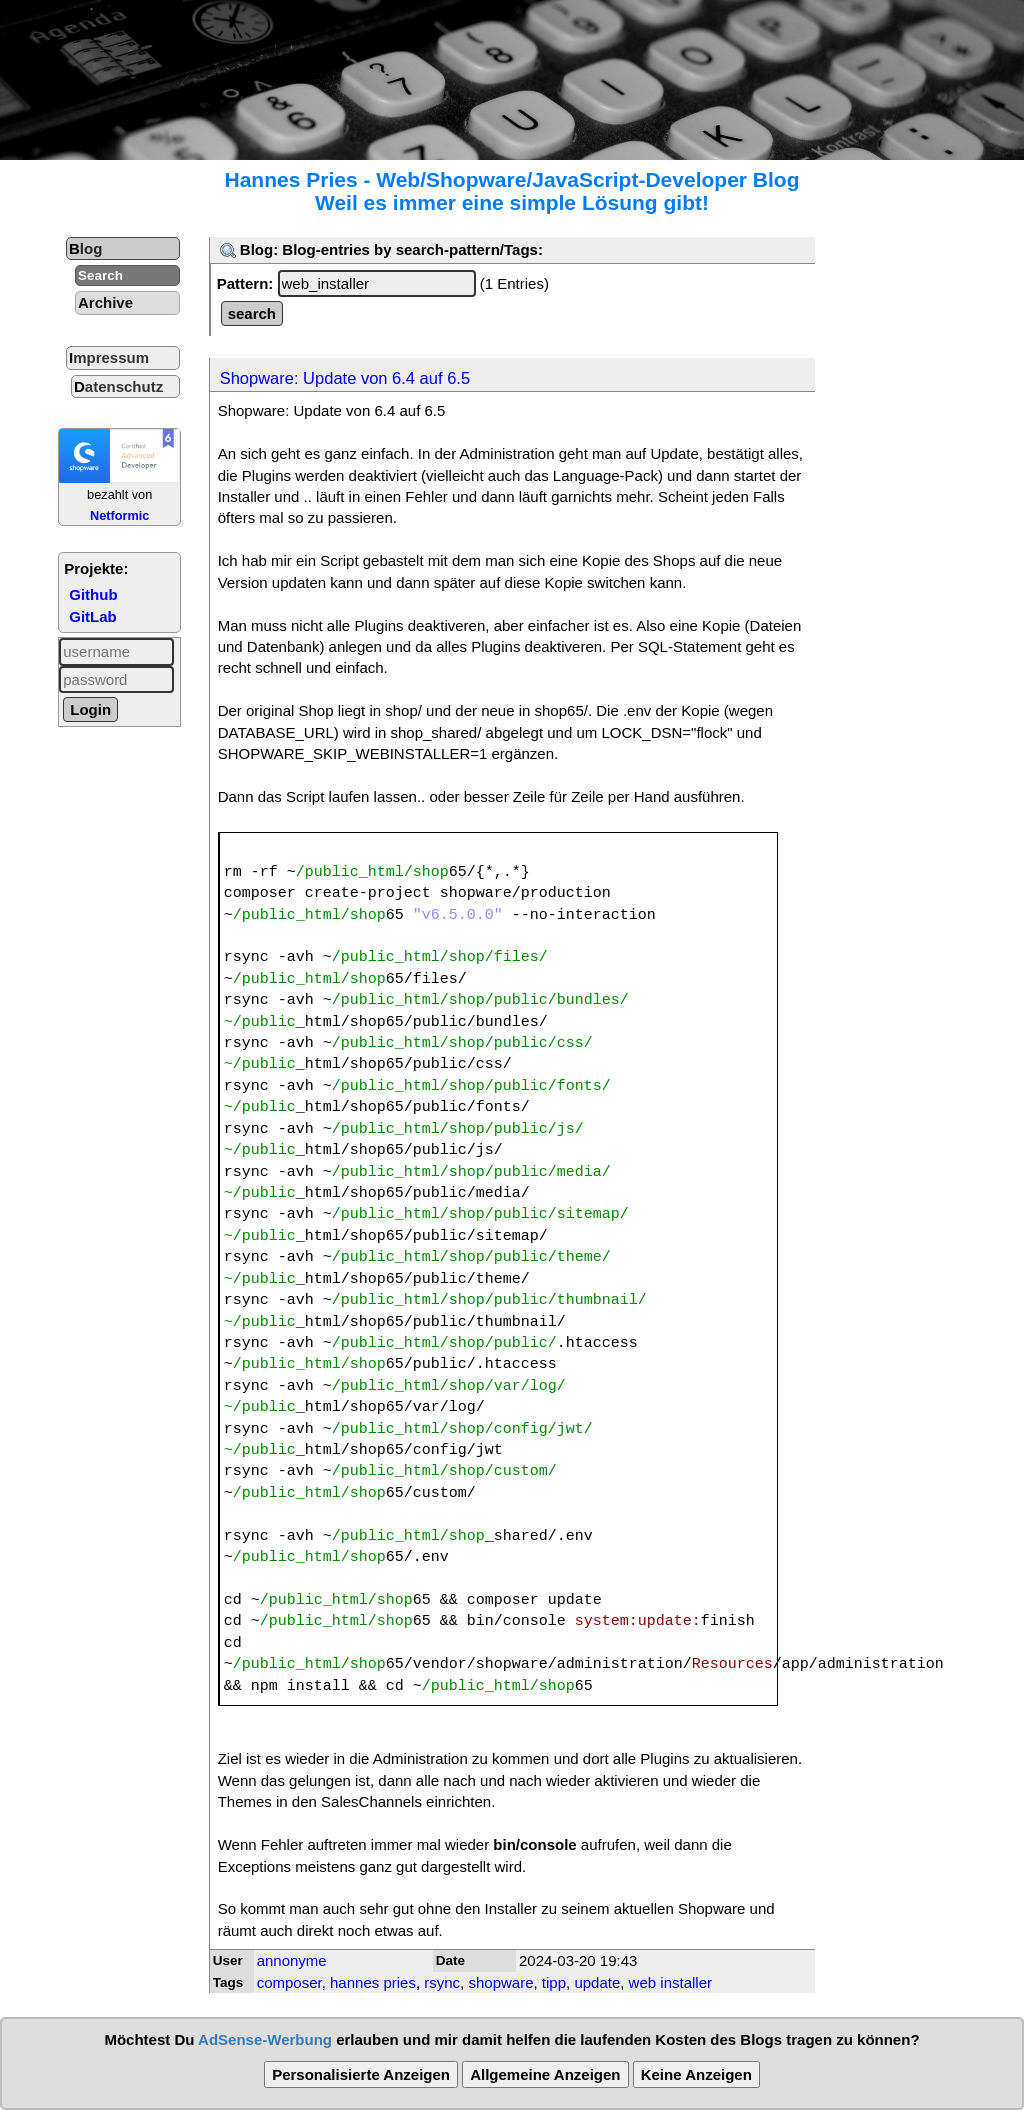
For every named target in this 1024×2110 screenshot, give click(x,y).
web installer (670, 1982)
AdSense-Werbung (265, 2039)
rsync (442, 1982)
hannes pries (373, 1982)
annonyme (292, 1960)
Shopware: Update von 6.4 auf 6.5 (345, 378)
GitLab (93, 616)
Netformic (120, 515)
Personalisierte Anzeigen (361, 2074)
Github (93, 594)
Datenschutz (118, 386)
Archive (105, 302)
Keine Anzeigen (696, 2074)
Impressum (109, 357)
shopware (500, 1982)
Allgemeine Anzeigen (545, 2074)
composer (289, 1982)
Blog (85, 248)
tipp (554, 1982)
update (597, 1982)
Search (100, 275)
